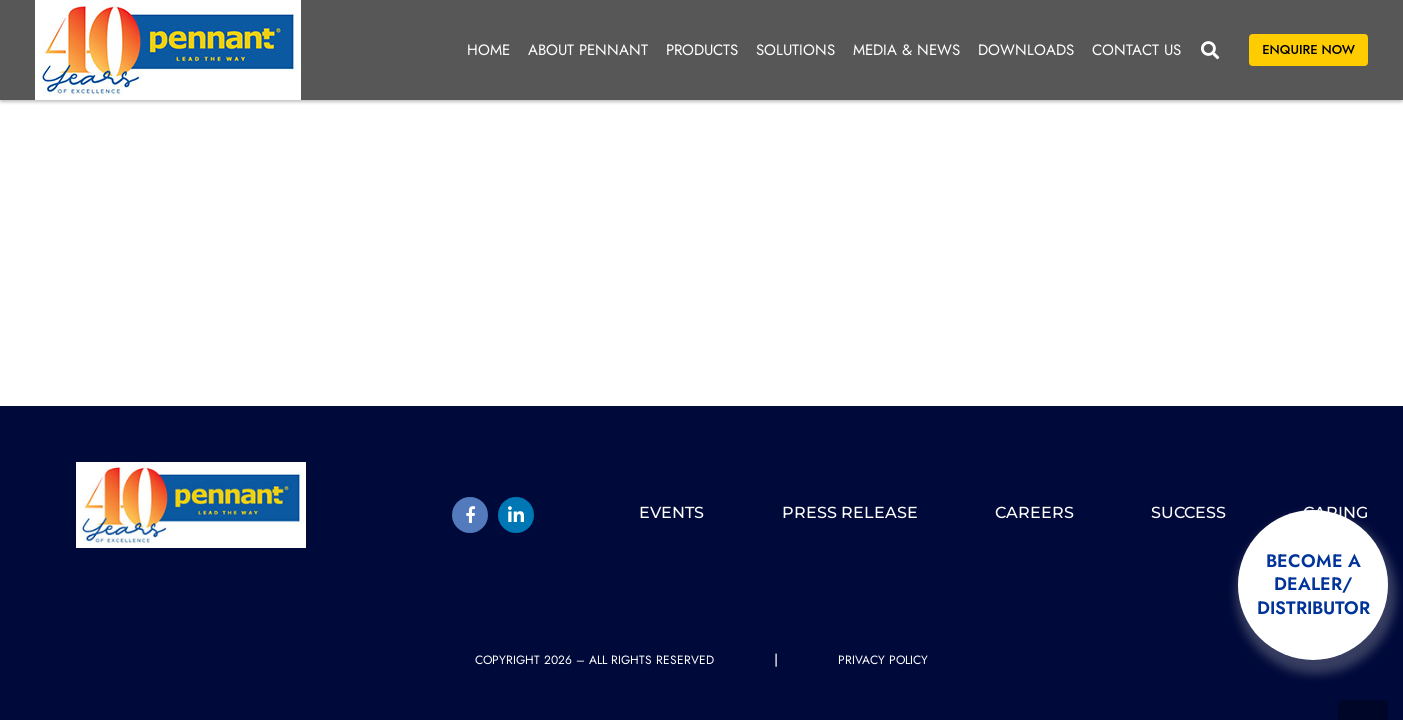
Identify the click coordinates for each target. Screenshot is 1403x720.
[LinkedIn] (516, 515)
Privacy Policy (883, 660)
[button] (1210, 50)
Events (671, 512)
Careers (1034, 512)
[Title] (470, 515)
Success (1188, 512)
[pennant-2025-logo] (168, 50)
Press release (850, 512)
